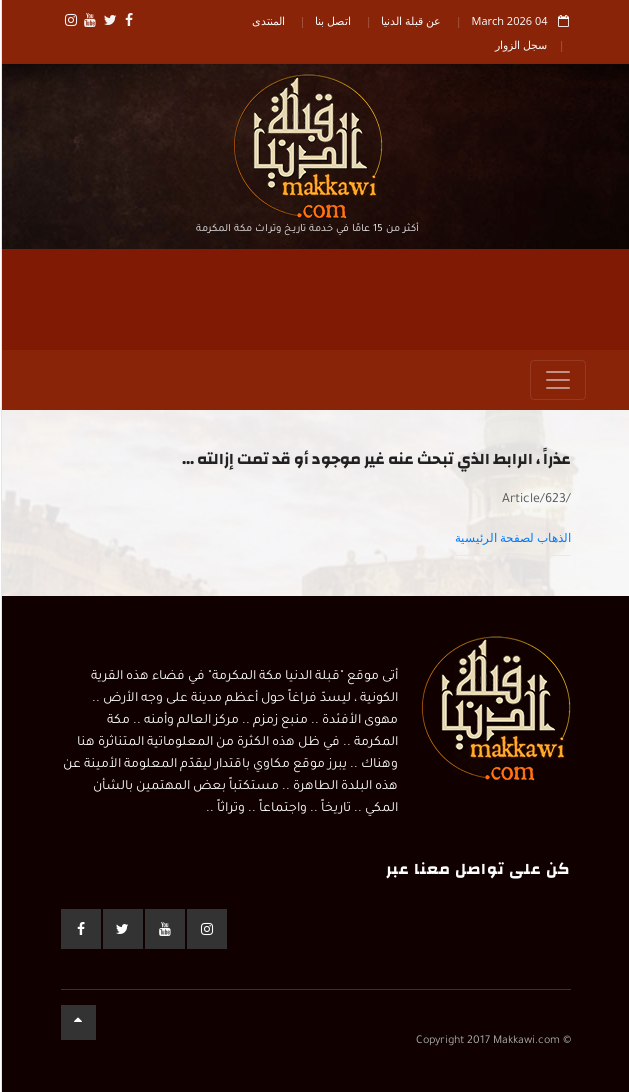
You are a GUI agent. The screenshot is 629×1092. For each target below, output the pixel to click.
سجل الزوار (520, 44)
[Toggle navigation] (557, 380)
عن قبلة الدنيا (410, 20)
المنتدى (267, 20)
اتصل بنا (332, 20)
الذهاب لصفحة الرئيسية (512, 538)
